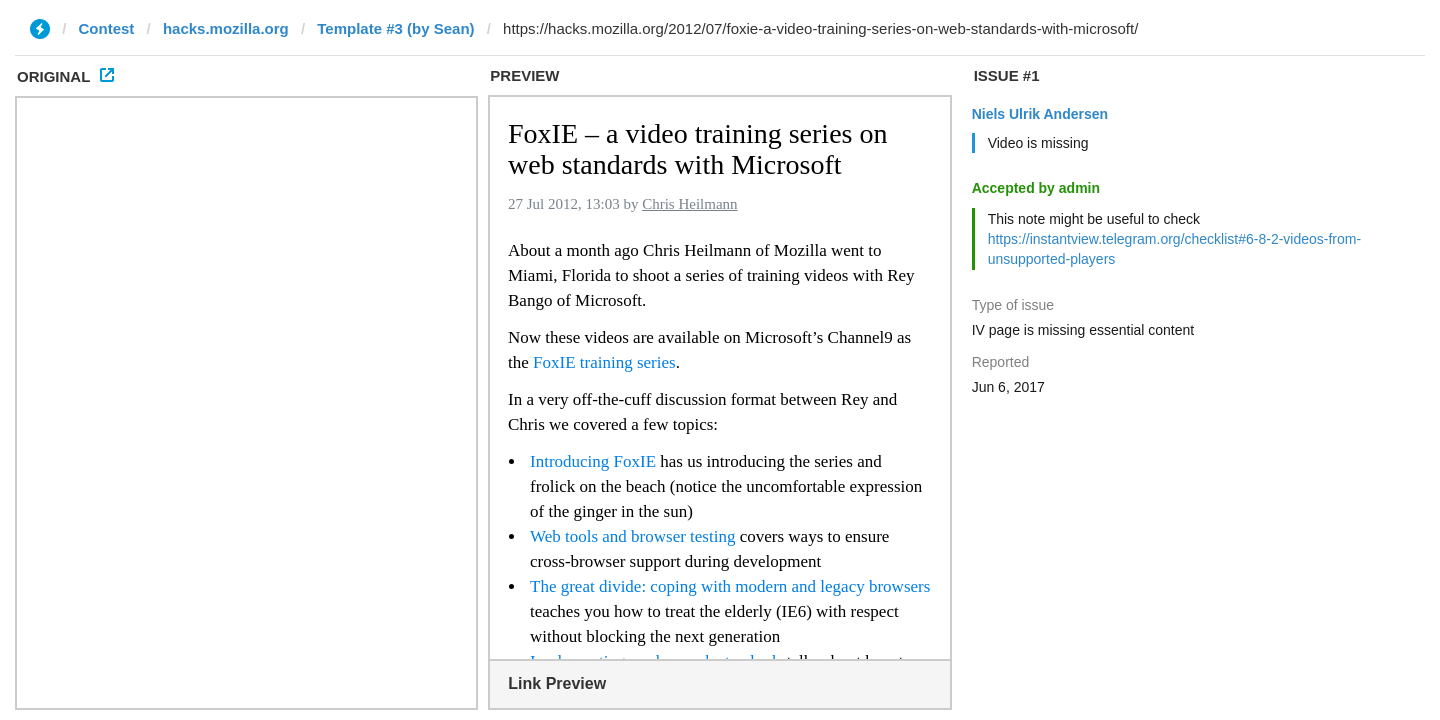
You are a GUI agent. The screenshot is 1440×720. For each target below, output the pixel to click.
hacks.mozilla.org (226, 28)
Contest (107, 28)
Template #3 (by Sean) (395, 28)
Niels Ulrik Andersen (1040, 114)
